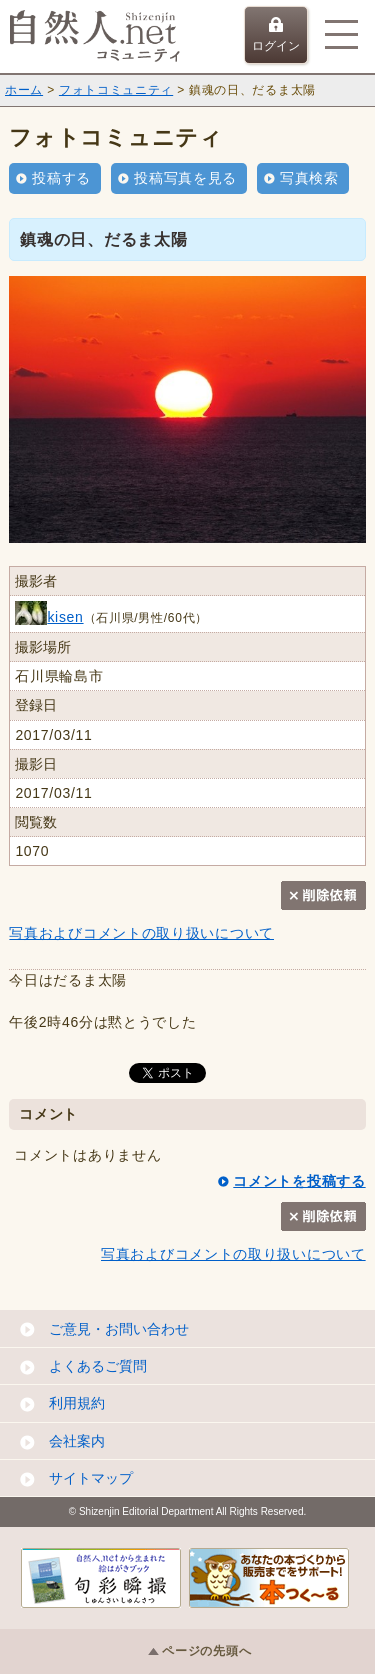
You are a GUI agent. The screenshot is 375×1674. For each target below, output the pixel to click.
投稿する (61, 178)
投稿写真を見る (185, 178)
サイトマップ (91, 1478)
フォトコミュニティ (116, 90)
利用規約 (77, 1403)
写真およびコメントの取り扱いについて (141, 933)
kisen (49, 617)
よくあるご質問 (98, 1366)
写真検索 (309, 178)
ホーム (24, 90)
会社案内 (77, 1441)
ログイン (276, 35)
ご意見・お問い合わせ (119, 1329)
